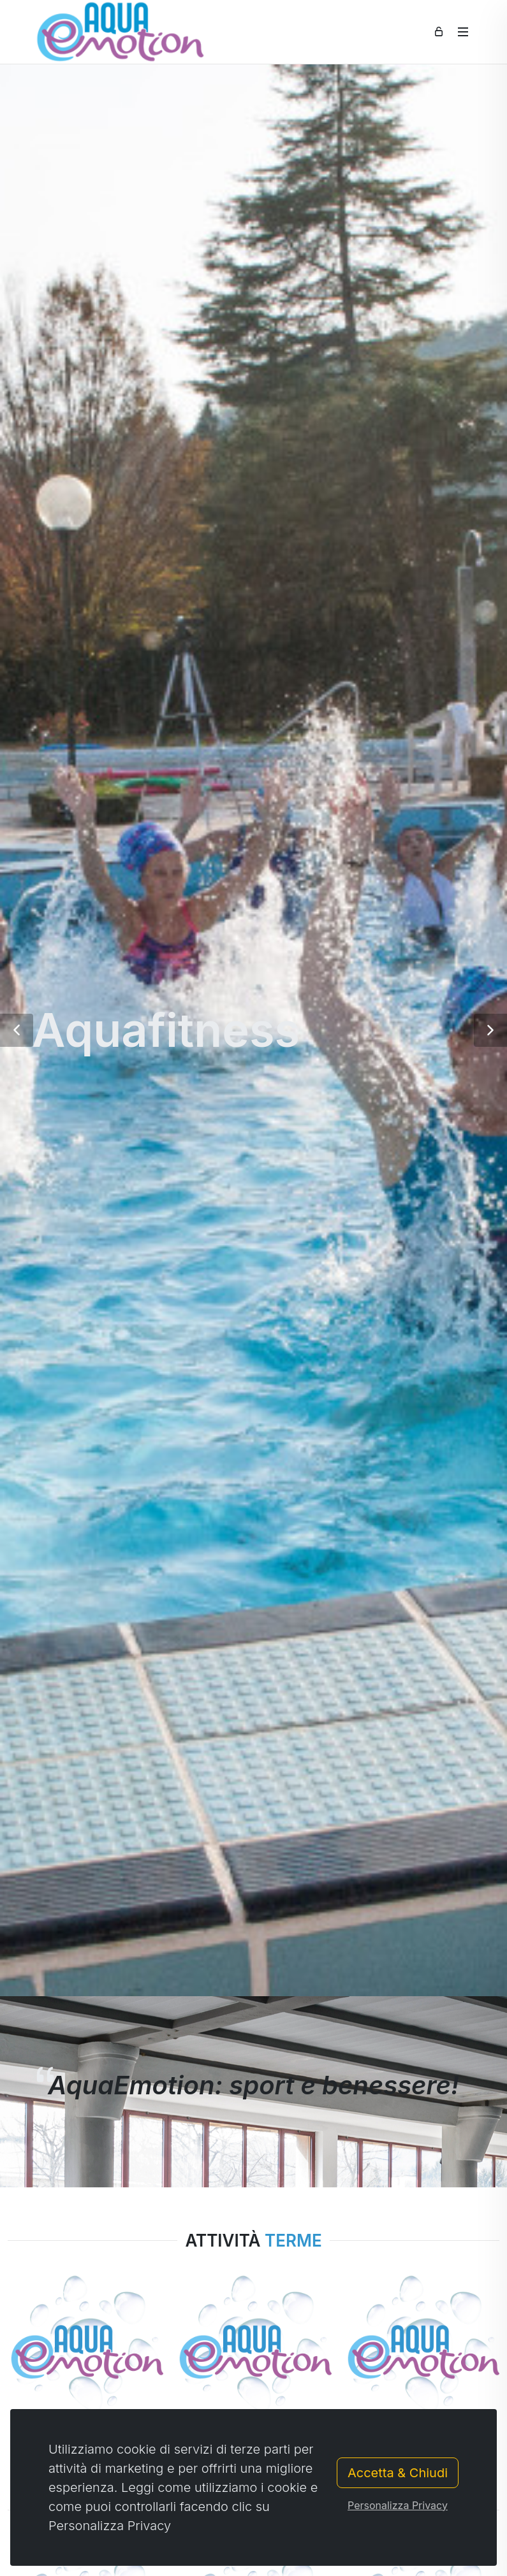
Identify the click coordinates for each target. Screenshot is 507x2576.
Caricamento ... (58, 2451)
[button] (16, 1030)
